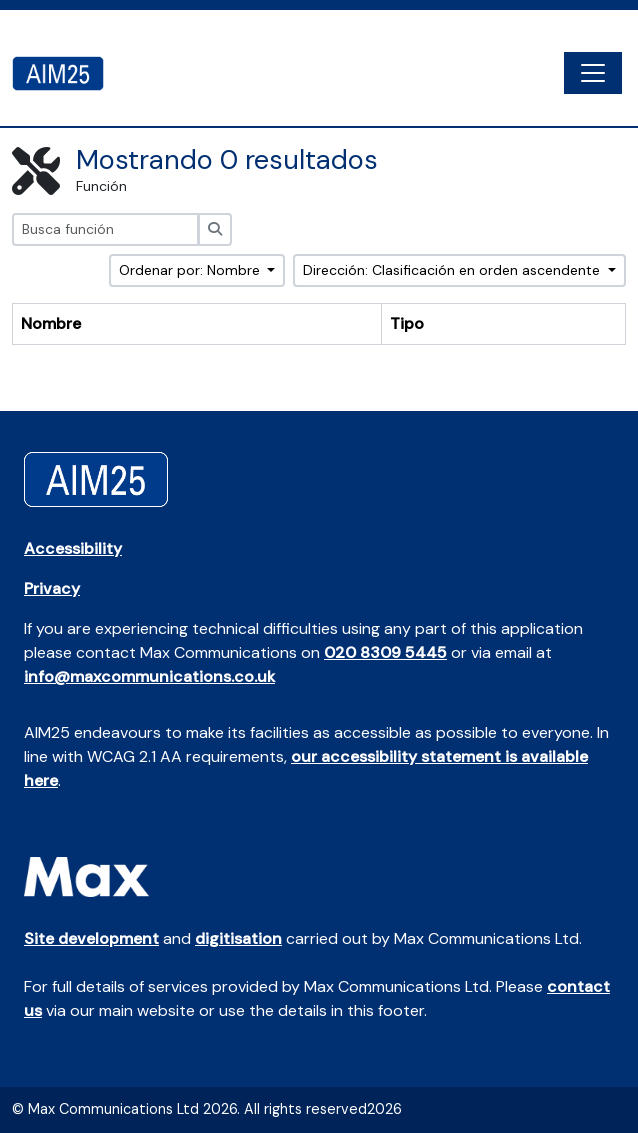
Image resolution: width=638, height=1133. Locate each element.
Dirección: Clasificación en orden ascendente (453, 270)
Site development (91, 938)
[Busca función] (105, 229)
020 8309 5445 (385, 652)
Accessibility (73, 548)
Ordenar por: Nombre (191, 270)
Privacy (52, 588)
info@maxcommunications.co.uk (149, 676)
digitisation (238, 938)
